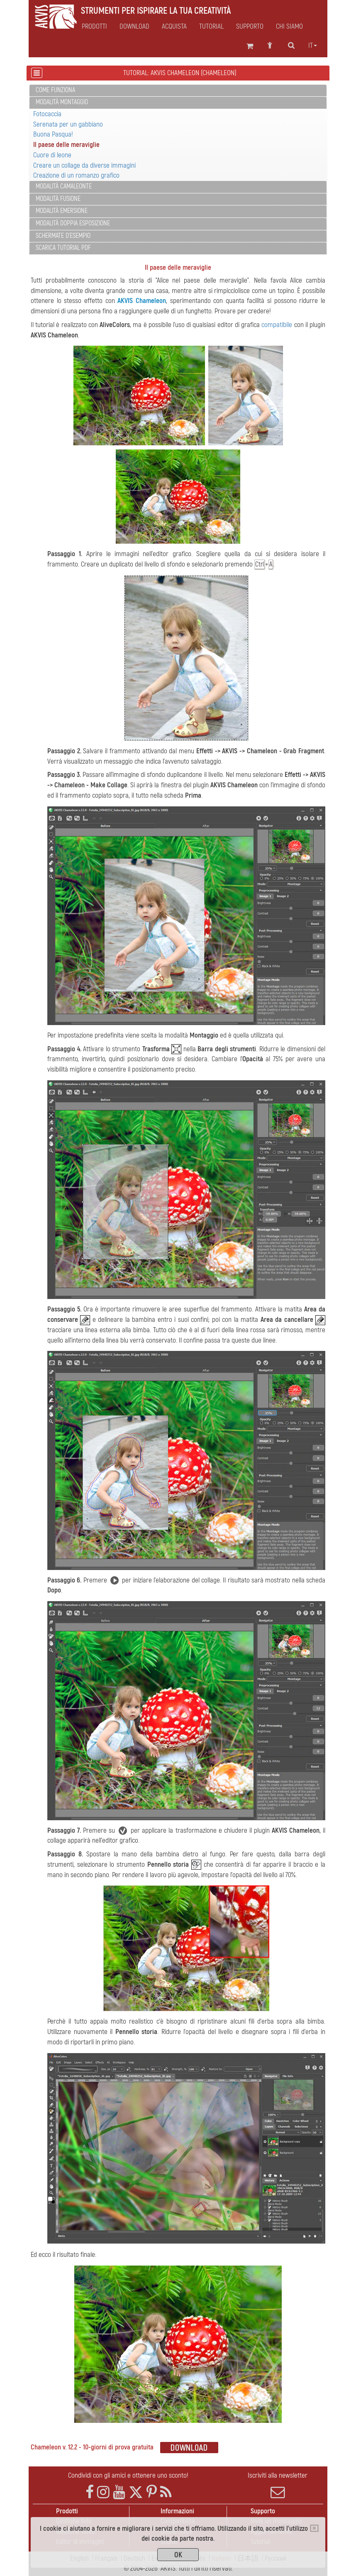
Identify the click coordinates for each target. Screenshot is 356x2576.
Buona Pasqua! (53, 134)
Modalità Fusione (58, 199)
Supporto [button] (249, 26)
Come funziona (55, 90)
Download (134, 26)
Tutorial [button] (211, 26)
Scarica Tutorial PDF (63, 248)
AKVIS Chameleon (141, 300)
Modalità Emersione (62, 211)
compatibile (276, 324)
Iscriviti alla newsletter (277, 2485)
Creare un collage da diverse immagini (84, 165)
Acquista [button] (174, 26)
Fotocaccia (47, 114)
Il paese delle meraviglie (66, 144)
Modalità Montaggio (62, 102)
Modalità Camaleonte (64, 186)
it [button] (312, 46)
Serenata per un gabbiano (68, 124)
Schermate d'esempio (63, 236)
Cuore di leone (52, 155)
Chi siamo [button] (289, 26)
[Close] (314, 2528)
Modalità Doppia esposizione (73, 223)
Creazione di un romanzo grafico (76, 175)
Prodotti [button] (94, 26)
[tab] (178, 91)
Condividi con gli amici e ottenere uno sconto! (128, 2475)
